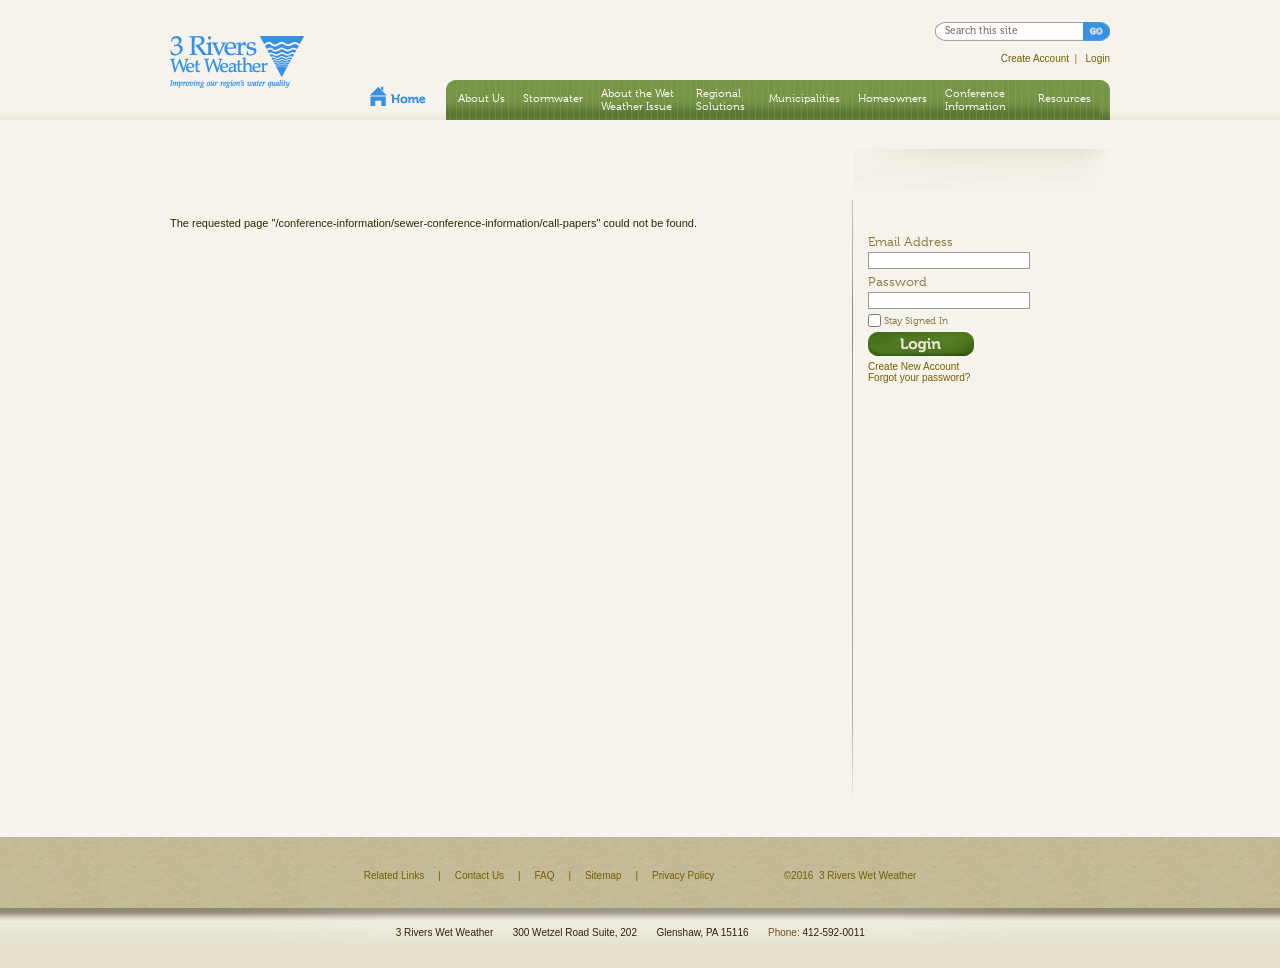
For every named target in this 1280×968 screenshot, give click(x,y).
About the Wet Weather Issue (637, 99)
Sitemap (603, 875)
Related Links (394, 875)
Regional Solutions (720, 99)
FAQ (545, 875)
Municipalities (804, 98)
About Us (481, 98)
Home (398, 96)
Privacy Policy (683, 875)
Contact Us (479, 875)
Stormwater (553, 98)
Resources (1064, 98)
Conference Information (975, 99)
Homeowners (892, 98)
